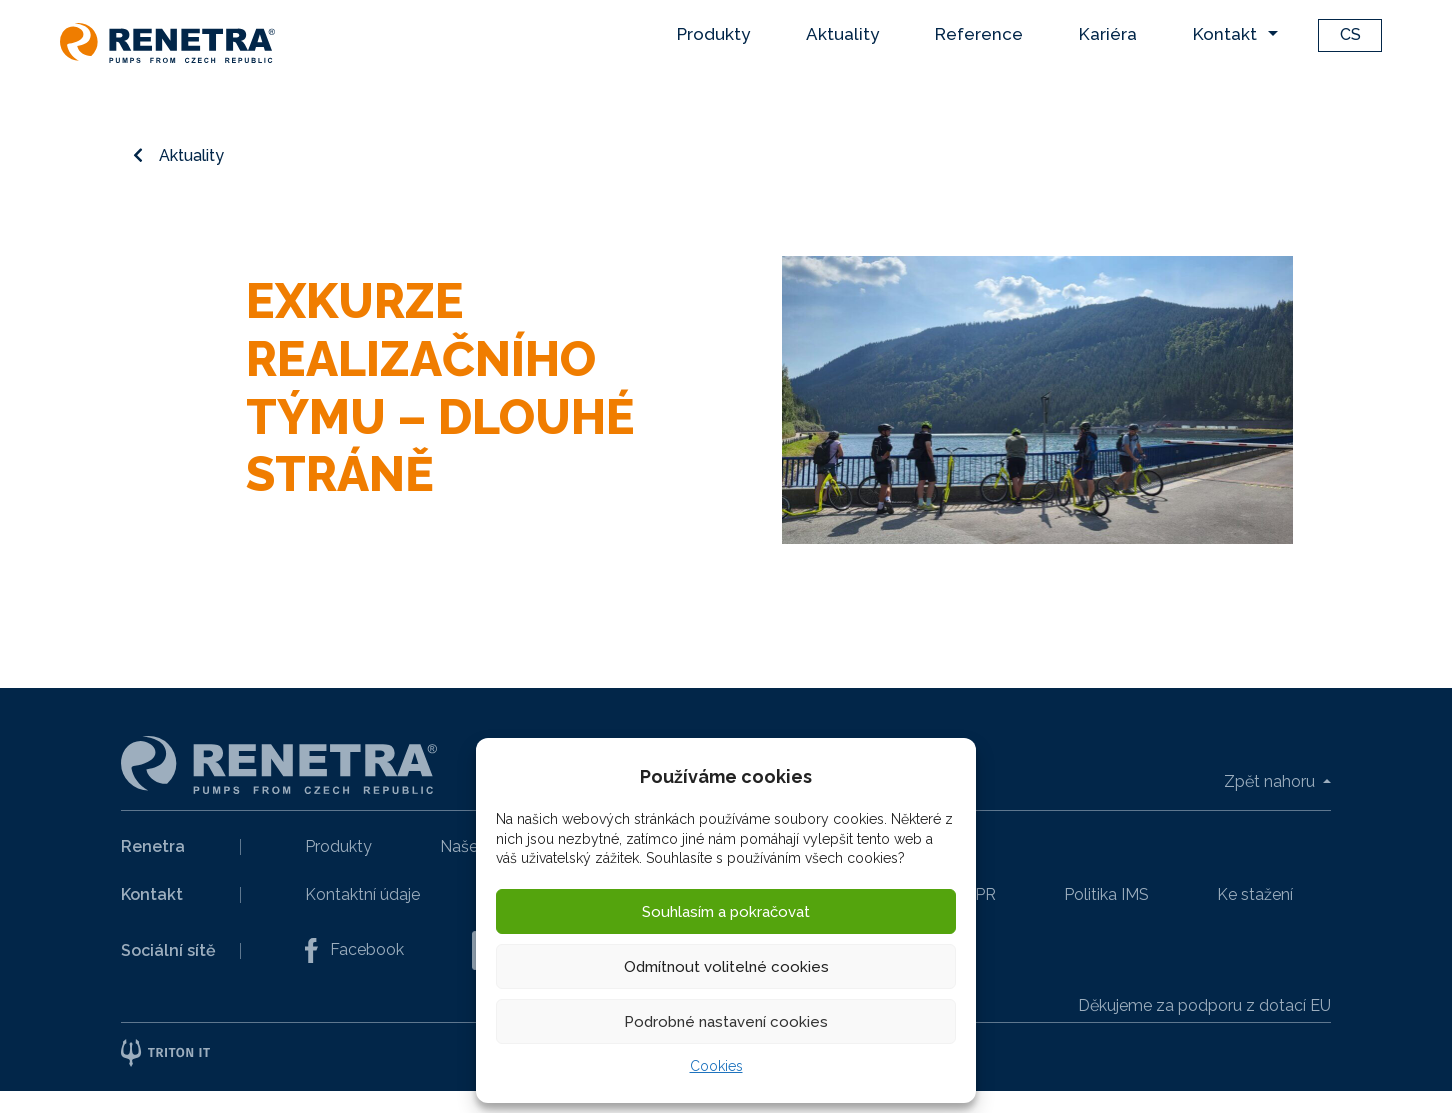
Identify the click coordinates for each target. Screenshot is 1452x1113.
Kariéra (1108, 34)
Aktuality (842, 34)
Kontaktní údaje (362, 894)
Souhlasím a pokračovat (726, 912)
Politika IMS (1106, 894)
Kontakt (1225, 34)
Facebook (354, 951)
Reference (979, 34)
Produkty (713, 34)
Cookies (716, 1066)
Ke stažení (1255, 894)
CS (1350, 34)
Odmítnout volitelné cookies (726, 967)
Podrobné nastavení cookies (726, 1022)
